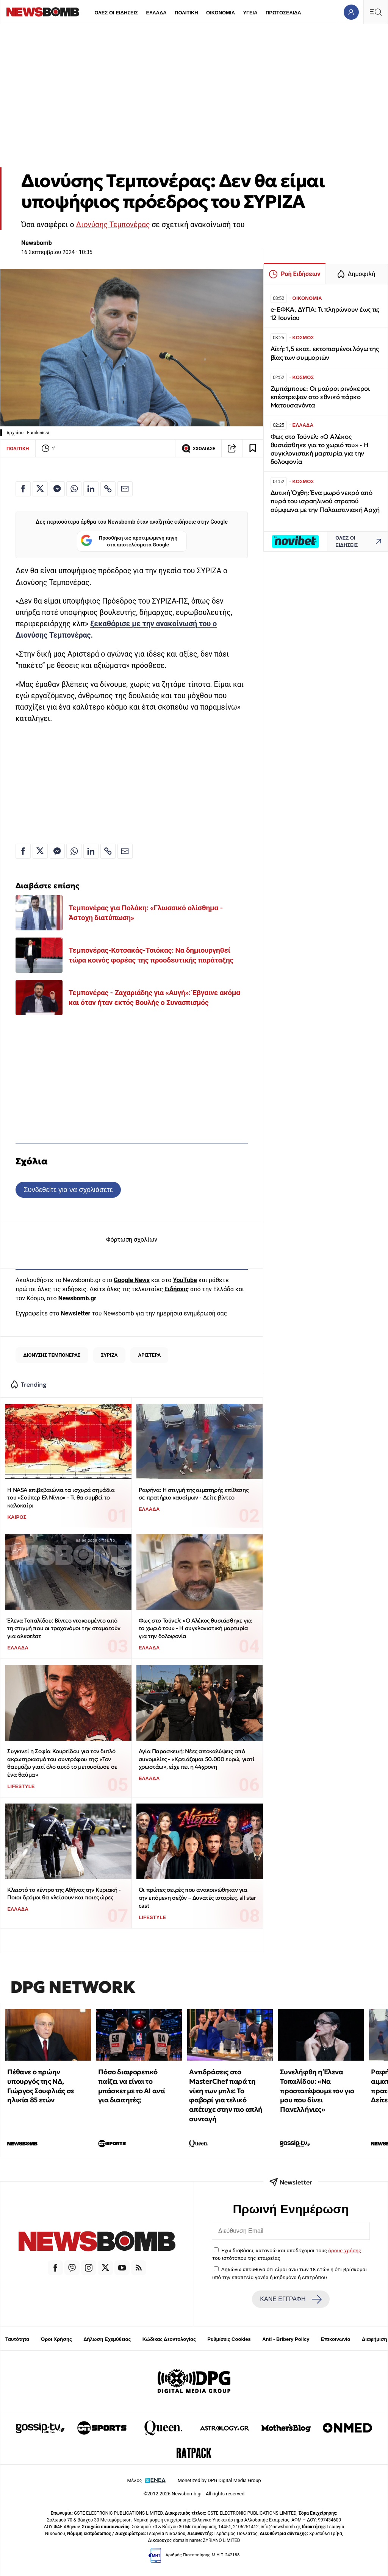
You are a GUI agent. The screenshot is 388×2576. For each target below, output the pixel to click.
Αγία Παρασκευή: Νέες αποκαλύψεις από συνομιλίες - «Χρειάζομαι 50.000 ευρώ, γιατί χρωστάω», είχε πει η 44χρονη (197, 1758)
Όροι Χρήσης (56, 2339)
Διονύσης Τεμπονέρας (113, 224)
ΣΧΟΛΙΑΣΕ (198, 448)
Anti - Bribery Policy (285, 2339)
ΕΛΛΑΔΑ (156, 13)
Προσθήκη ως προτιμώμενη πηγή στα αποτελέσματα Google (129, 541)
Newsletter (75, 1313)
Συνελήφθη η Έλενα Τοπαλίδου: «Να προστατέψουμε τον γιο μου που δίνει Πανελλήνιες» (317, 2090)
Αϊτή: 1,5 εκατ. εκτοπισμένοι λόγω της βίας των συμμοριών (325, 353)
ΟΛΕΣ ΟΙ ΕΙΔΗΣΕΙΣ (116, 13)
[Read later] (252, 448)
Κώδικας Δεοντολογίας (169, 2339)
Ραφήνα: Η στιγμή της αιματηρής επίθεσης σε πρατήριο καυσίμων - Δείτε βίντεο (193, 1493)
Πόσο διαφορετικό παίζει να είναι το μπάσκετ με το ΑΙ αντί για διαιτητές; (131, 2085)
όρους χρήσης (344, 2250)
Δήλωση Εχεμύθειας (107, 2339)
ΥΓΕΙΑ (250, 13)
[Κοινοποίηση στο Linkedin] (91, 488)
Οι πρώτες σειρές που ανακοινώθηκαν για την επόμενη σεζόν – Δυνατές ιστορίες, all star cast (197, 1897)
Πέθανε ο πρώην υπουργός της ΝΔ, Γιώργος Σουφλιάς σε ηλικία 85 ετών (40, 2085)
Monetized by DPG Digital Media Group (219, 2480)
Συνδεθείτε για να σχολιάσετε (68, 1190)
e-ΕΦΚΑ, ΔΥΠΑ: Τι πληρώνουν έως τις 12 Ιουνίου (325, 314)
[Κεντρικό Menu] (375, 12)
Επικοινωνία (335, 2339)
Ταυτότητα (17, 2339)
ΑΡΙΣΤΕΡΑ (149, 1355)
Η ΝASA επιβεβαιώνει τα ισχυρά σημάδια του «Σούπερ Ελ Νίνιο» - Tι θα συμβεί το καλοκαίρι (60, 1497)
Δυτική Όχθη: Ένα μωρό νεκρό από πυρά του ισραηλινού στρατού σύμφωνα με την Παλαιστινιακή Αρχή (325, 501)
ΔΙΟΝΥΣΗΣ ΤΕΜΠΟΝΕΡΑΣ (51, 1355)
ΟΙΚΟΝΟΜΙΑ (220, 13)
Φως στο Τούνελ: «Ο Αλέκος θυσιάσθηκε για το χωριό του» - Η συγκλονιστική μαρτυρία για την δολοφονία (195, 1628)
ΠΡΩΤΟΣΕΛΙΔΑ (283, 13)
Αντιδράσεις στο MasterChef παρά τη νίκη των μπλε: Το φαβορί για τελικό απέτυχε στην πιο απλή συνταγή (226, 2095)
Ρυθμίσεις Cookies (228, 2339)
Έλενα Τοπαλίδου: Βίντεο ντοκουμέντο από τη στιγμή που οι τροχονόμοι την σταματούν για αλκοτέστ (63, 1628)
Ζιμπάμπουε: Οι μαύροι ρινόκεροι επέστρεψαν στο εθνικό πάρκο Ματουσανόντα (320, 397)
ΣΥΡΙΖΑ (109, 1355)
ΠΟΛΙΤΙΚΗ (186, 13)
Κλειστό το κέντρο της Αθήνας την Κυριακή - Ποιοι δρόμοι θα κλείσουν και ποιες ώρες (63, 1893)
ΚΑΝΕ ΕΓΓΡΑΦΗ (290, 2299)
